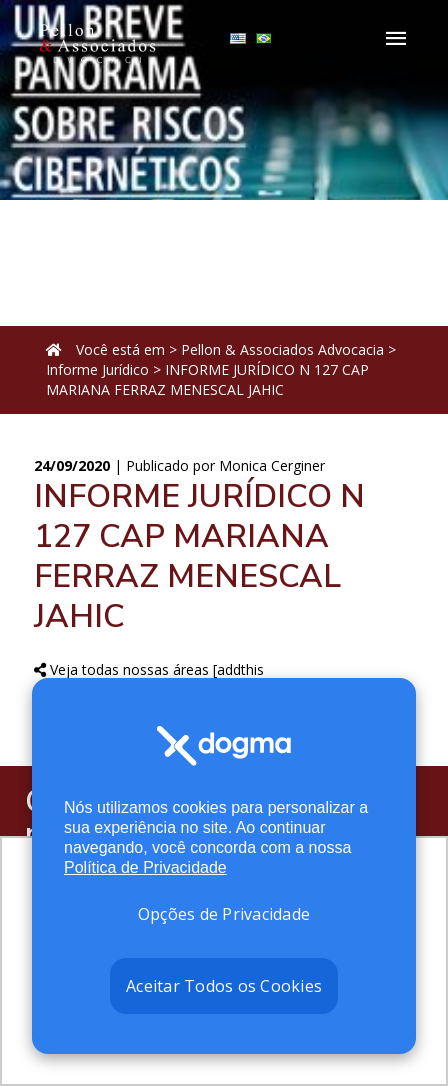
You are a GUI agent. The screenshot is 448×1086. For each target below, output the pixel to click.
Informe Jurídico (97, 369)
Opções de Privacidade (224, 914)
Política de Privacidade (145, 867)
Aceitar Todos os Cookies (224, 986)
